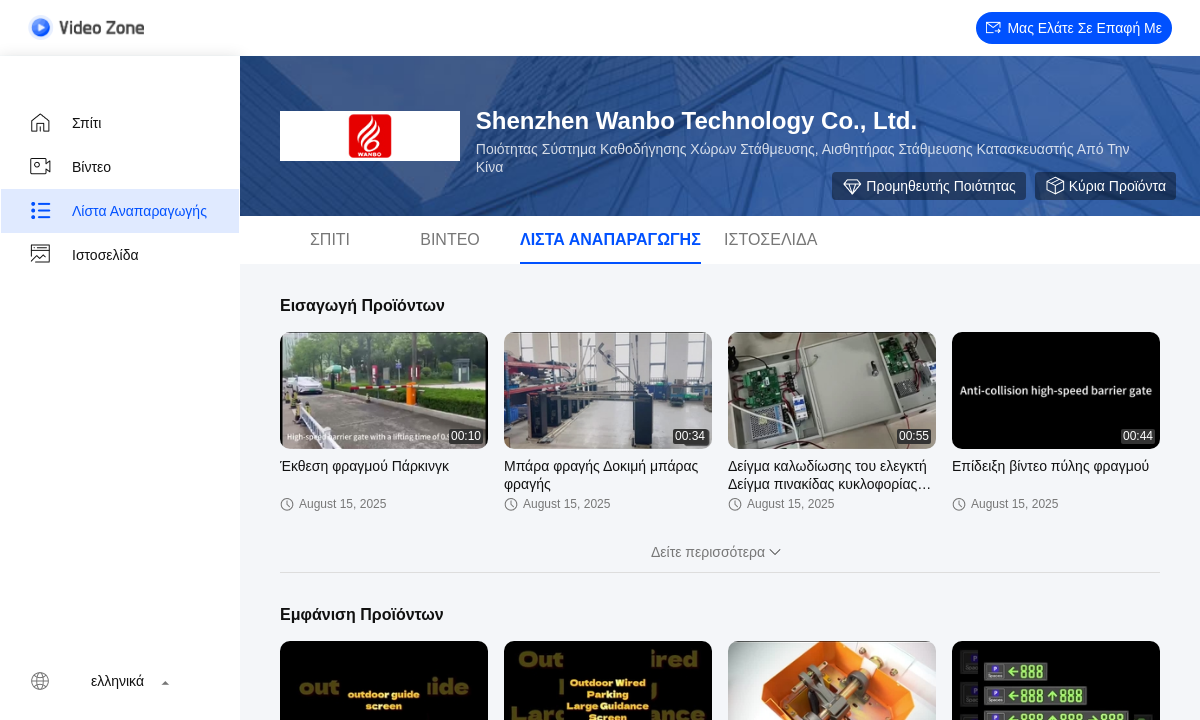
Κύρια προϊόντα (1105, 186)
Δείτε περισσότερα (720, 552)
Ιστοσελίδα (83, 255)
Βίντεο (69, 167)
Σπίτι (64, 123)
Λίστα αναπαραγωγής (117, 211)
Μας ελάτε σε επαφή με (1074, 28)
